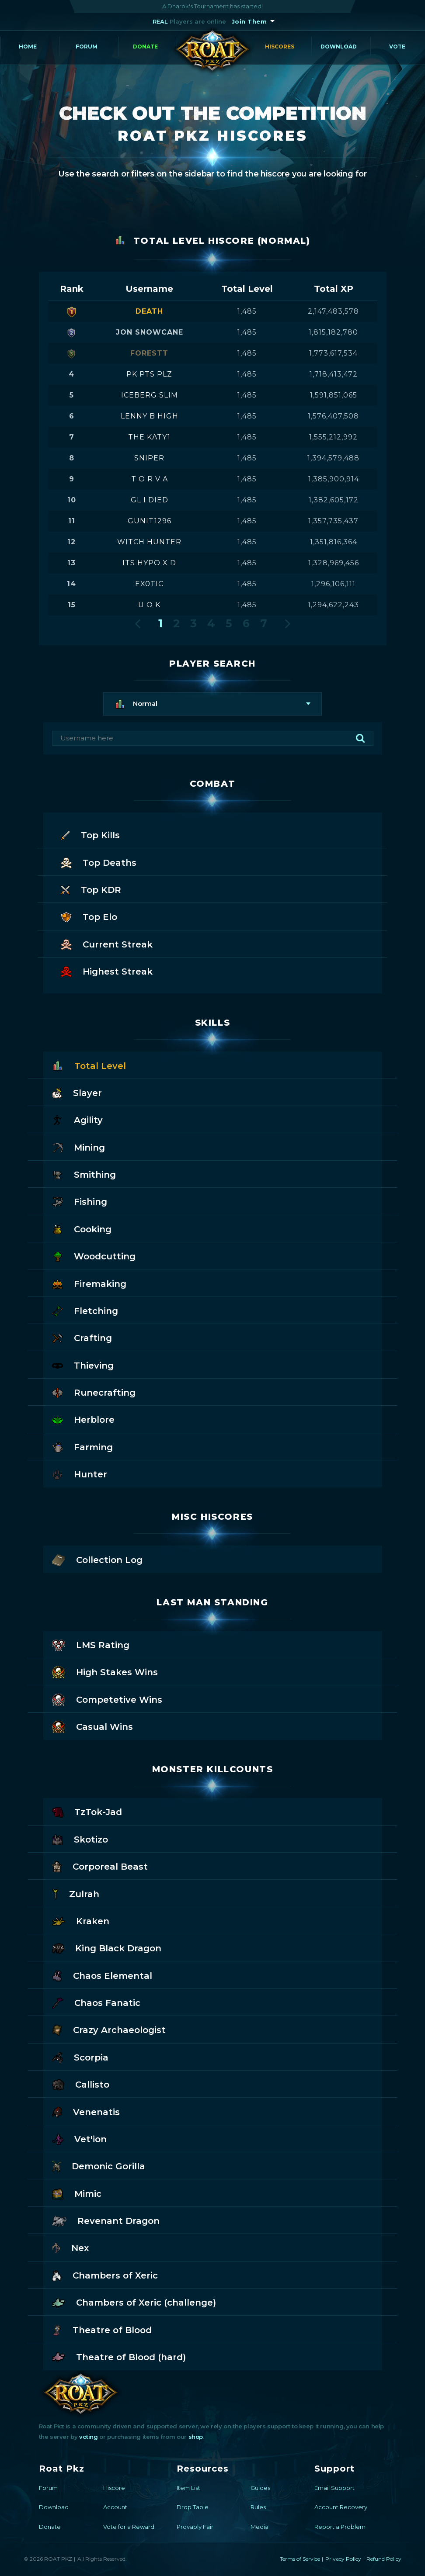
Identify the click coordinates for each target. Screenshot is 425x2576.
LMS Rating (90, 1644)
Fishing (79, 1201)
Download (338, 46)
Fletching (85, 1310)
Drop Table (193, 2506)
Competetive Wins (107, 1699)
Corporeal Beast (100, 1866)
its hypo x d (149, 563)
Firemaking (89, 1283)
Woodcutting (94, 1255)
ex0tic (149, 584)
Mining (78, 1147)
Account (115, 2506)
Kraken (80, 1920)
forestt (149, 353)
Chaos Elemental (102, 1975)
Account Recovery (340, 2506)
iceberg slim (149, 395)
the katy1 (149, 437)
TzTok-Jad (87, 1811)
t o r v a (149, 479)
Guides (260, 2487)
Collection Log (97, 1559)
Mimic (76, 2193)
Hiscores (279, 46)
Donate (145, 46)
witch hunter (149, 542)
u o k (149, 605)
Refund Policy (383, 2558)
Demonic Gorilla (98, 2165)
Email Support (334, 2487)
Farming (82, 1446)
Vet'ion (79, 2138)
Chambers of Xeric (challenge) (134, 2302)
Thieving (83, 1365)
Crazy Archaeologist (109, 2029)
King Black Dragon (106, 1947)
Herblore (83, 1419)
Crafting (82, 1337)
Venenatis (86, 2111)
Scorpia (80, 2056)
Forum (87, 46)
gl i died (149, 500)
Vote (397, 46)
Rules (258, 2506)
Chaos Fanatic (96, 2002)
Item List (188, 2487)
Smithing (84, 1174)
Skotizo (80, 1839)
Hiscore (114, 2487)
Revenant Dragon (106, 2220)
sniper (149, 458)
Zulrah (75, 1893)
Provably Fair (195, 2526)
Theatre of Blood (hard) (119, 2356)
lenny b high (149, 416)
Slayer (77, 1092)
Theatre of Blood (102, 2329)
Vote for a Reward (128, 2526)
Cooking (81, 1228)
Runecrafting (94, 1392)
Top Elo (89, 916)
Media (259, 2526)
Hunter (79, 1473)
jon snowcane (149, 332)
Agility (77, 1119)
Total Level (89, 1065)
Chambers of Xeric (105, 2274)
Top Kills (90, 834)
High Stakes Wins (105, 1671)
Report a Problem (340, 2526)
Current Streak (107, 943)
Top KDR (91, 889)
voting (88, 2436)
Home (28, 46)
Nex (70, 2247)
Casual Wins (92, 1726)
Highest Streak (107, 971)
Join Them (249, 21)
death (149, 311)
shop (195, 2436)
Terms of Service (300, 2558)
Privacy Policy (343, 2558)
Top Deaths (98, 862)
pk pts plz (149, 374)
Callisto (80, 2084)
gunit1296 (149, 521)
